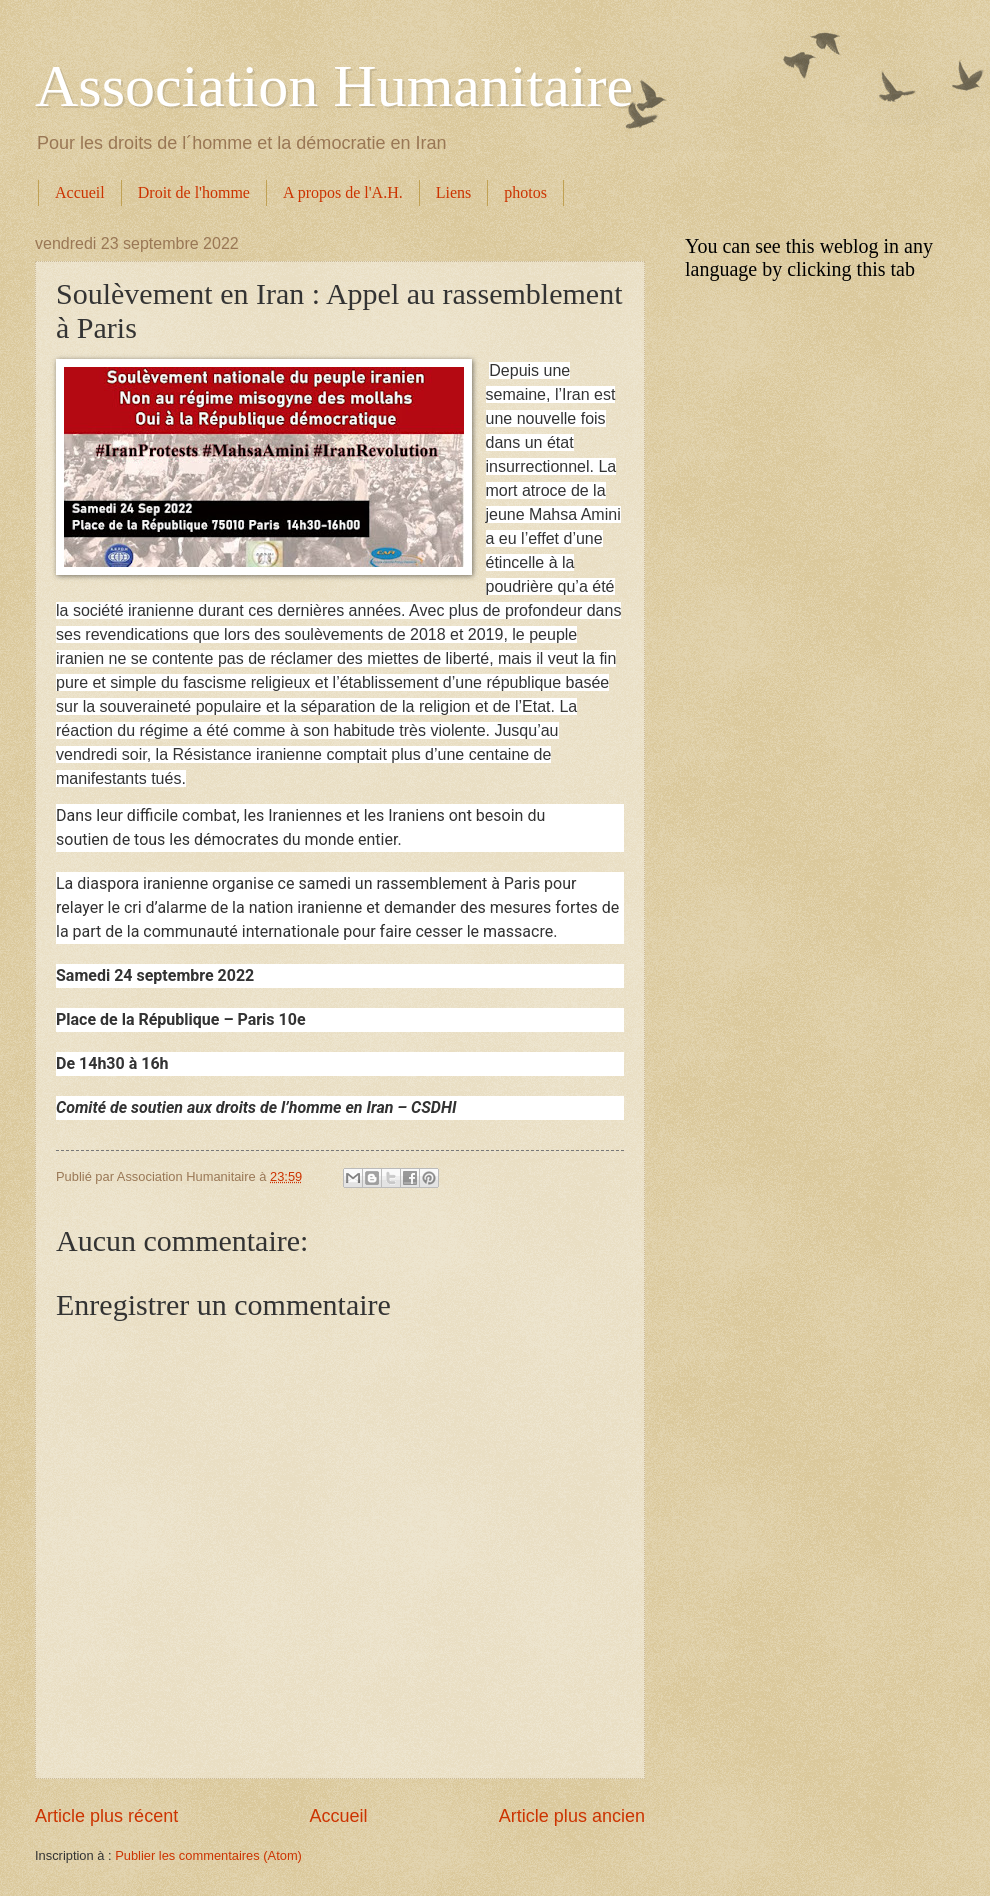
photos (525, 192)
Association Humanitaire (334, 86)
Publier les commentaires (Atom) (208, 1855)
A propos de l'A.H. (343, 192)
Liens (454, 192)
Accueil (80, 192)
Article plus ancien (572, 1816)
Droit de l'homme (194, 192)
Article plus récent (106, 1816)
